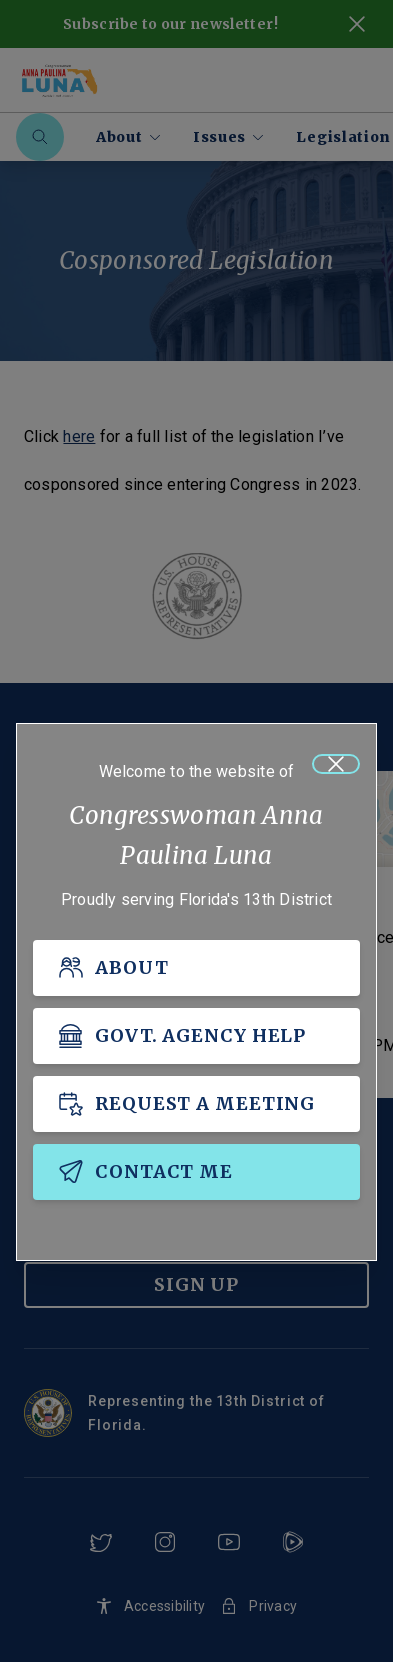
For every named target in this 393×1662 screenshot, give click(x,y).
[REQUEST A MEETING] (196, 1104)
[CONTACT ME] (196, 1172)
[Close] (336, 764)
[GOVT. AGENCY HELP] (196, 1036)
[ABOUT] (196, 968)
